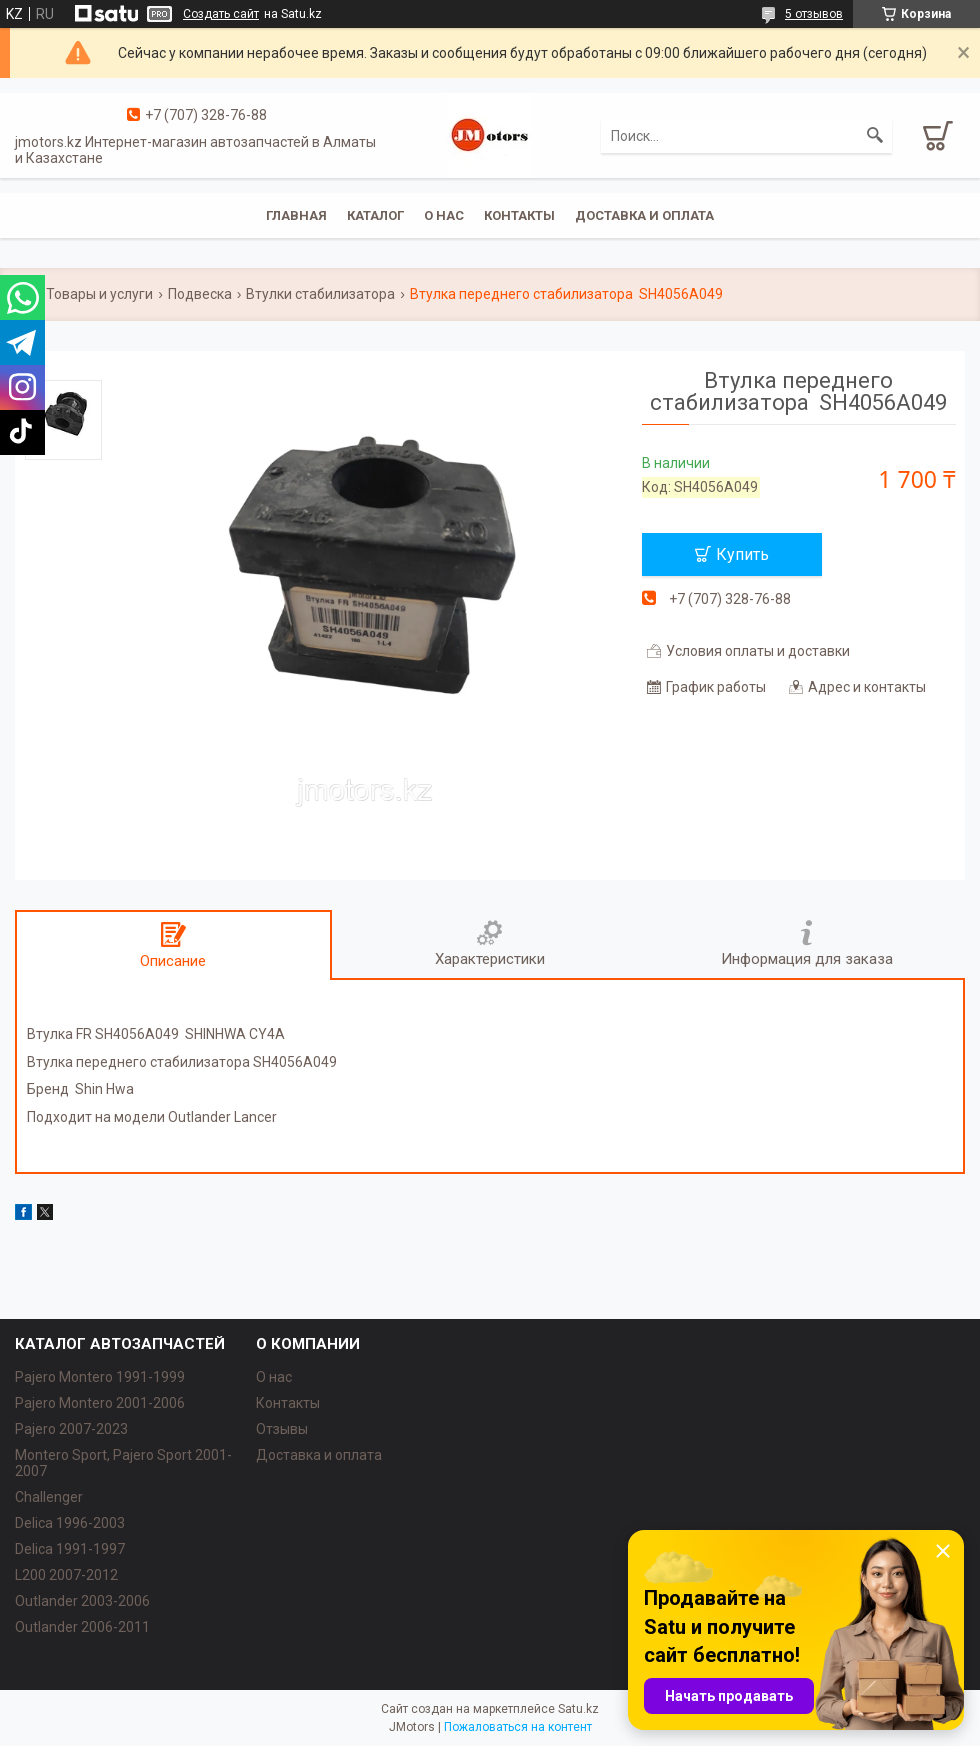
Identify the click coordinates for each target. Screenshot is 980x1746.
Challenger (49, 1497)
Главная (296, 215)
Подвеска (200, 294)
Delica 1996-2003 (70, 1523)
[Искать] (875, 136)
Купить (742, 554)
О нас (444, 215)
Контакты (519, 215)
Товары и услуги (99, 294)
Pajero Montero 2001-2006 (100, 1403)
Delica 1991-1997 (70, 1549)
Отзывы (282, 1429)
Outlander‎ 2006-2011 (82, 1627)
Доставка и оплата (644, 215)
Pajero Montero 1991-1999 (100, 1377)
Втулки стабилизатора (320, 294)
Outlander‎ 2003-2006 (82, 1601)
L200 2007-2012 (66, 1575)
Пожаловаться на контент (518, 1727)
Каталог (375, 215)
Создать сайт (221, 14)
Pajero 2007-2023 (71, 1429)
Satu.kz (578, 1709)
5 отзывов (814, 14)
